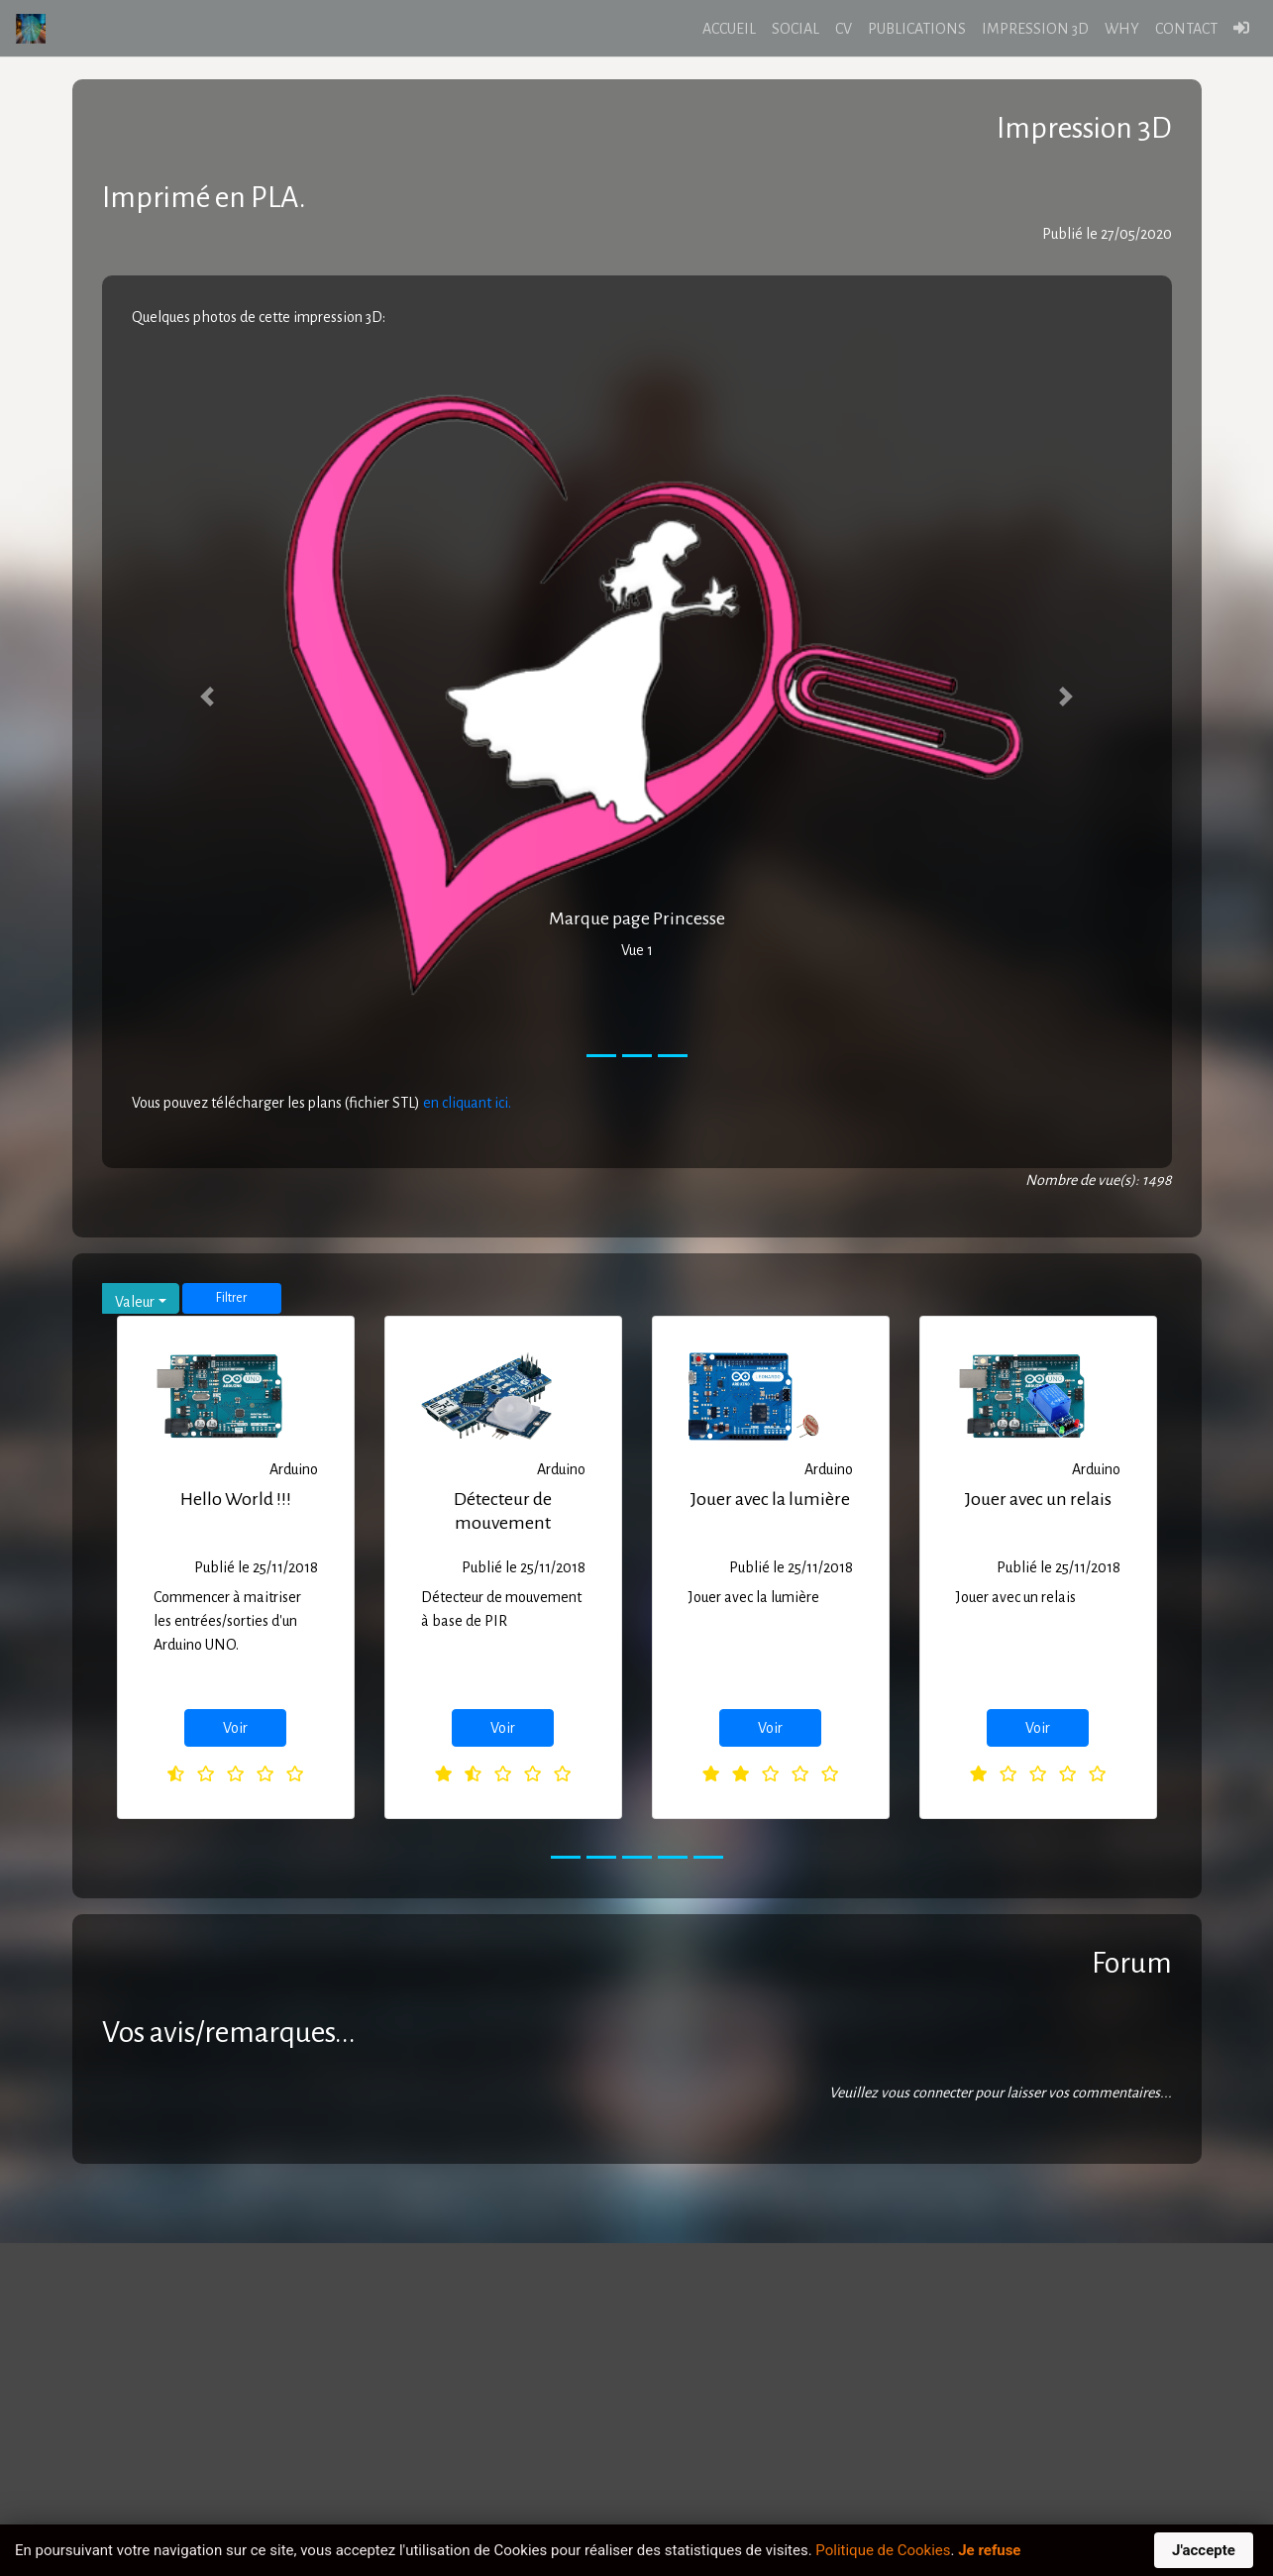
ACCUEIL (729, 29)
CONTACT (1186, 29)
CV (843, 29)
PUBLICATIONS (917, 29)
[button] (207, 697)
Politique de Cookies (882, 2550)
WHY (1122, 29)
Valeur (135, 1302)
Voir (235, 1728)
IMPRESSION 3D (1035, 29)
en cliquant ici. (467, 1103)
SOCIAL (795, 29)
